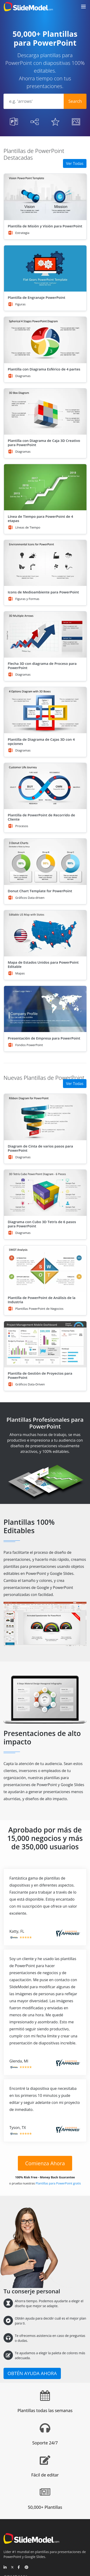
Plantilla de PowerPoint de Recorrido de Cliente (41, 817)
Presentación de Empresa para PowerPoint (44, 1038)
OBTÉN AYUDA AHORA (32, 2373)
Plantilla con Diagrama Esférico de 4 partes (44, 369)
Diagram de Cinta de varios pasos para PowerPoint (40, 1148)
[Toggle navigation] (83, 6)
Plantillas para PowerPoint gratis (58, 2183)
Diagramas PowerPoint (34, 123)
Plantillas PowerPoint (14, 123)
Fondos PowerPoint (76, 123)
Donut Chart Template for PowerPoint (40, 890)
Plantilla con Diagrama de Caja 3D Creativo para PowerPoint (44, 442)
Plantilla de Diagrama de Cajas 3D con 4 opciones (41, 741)
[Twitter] (12, 2567)
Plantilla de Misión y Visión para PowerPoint (45, 226)
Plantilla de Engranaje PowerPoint (36, 297)
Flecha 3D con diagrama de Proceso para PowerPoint (42, 665)
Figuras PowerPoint (55, 123)
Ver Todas (74, 163)
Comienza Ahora (45, 2163)
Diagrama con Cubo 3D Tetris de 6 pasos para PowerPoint (42, 1223)
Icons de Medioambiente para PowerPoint (43, 592)
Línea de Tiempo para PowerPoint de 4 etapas (40, 518)
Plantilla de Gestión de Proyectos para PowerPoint (40, 1375)
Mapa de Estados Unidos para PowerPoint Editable (43, 964)
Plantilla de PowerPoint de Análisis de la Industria (41, 1299)
